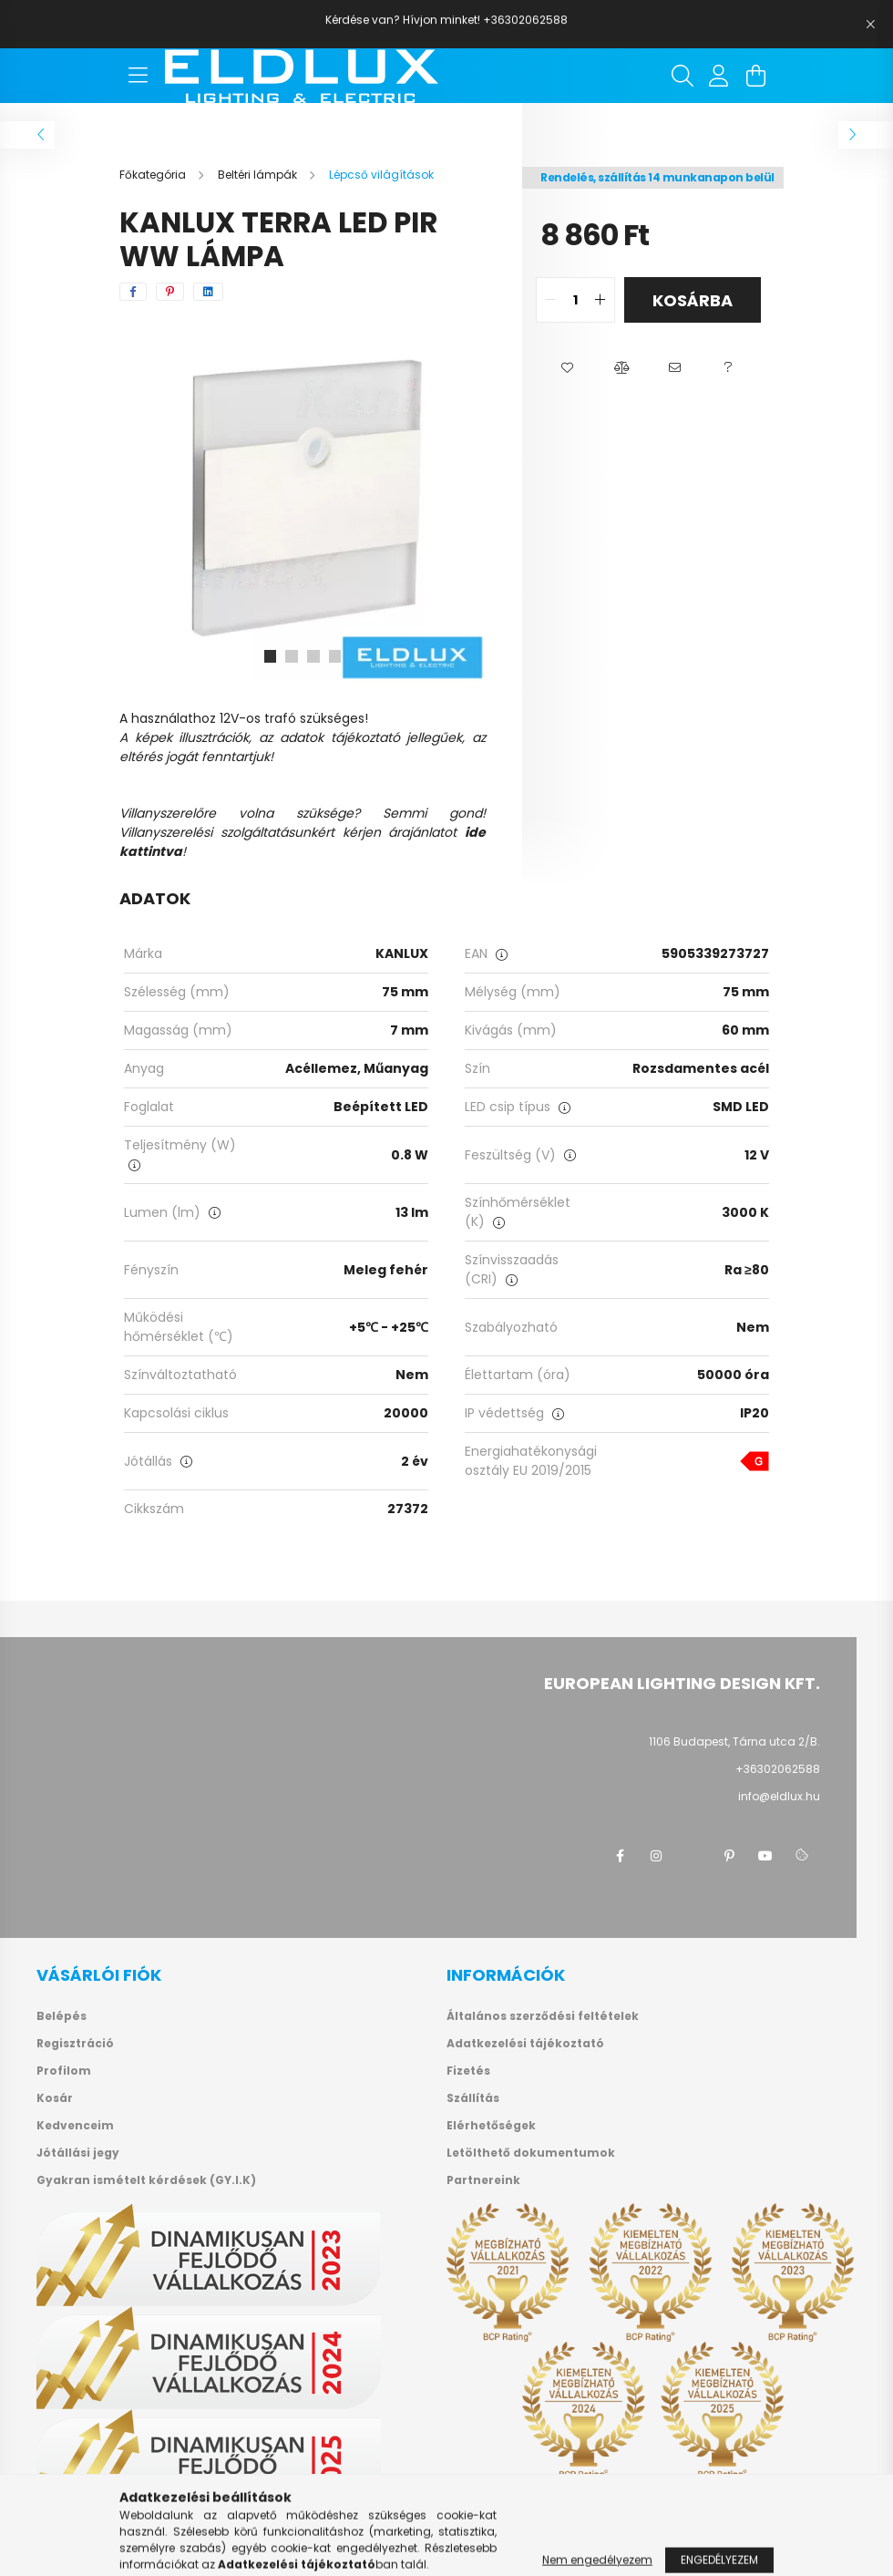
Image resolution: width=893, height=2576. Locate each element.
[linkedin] (208, 292)
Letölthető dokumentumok (530, 2153)
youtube (765, 1856)
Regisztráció (75, 2043)
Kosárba (692, 300)
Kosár (54, 2098)
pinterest (729, 1856)
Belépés (61, 2016)
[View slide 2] (291, 656)
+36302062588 (777, 1769)
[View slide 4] (335, 656)
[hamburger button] (137, 75)
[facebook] (133, 292)
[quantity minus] (550, 300)
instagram (656, 1856)
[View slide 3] (313, 656)
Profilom (63, 2071)
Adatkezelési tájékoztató (525, 2043)
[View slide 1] (269, 656)
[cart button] (755, 75)
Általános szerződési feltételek (542, 2016)
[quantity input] (575, 300)
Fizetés (468, 2071)
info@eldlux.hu (779, 1796)
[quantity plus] (600, 300)
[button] (567, 368)
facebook (619, 1856)
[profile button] (719, 75)
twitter (692, 1856)
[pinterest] (170, 292)
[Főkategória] (154, 174)
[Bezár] (870, 24)
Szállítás (472, 2098)
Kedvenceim (75, 2125)
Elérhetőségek (491, 2125)
